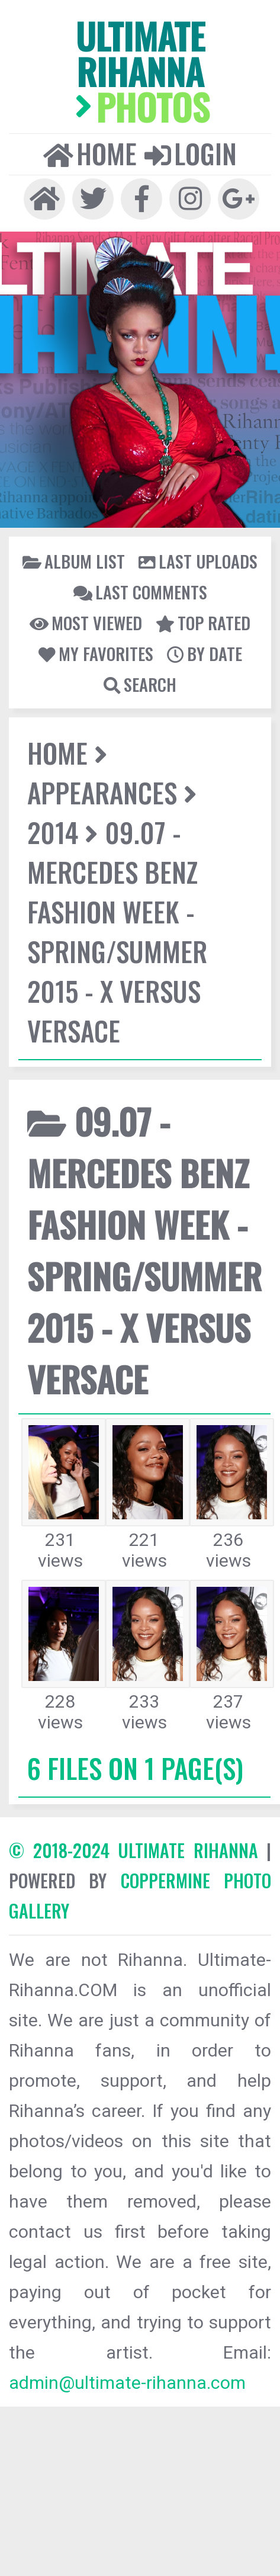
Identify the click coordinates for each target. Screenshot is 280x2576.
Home (90, 153)
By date (204, 653)
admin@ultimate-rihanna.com (127, 2382)
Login (190, 153)
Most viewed (86, 622)
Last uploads (198, 560)
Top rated (203, 622)
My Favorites (95, 653)
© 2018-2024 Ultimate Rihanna (133, 1850)
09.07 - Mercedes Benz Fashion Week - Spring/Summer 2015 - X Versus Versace (117, 931)
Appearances (102, 792)
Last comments (140, 591)
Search (140, 684)
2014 (52, 832)
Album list (73, 560)
